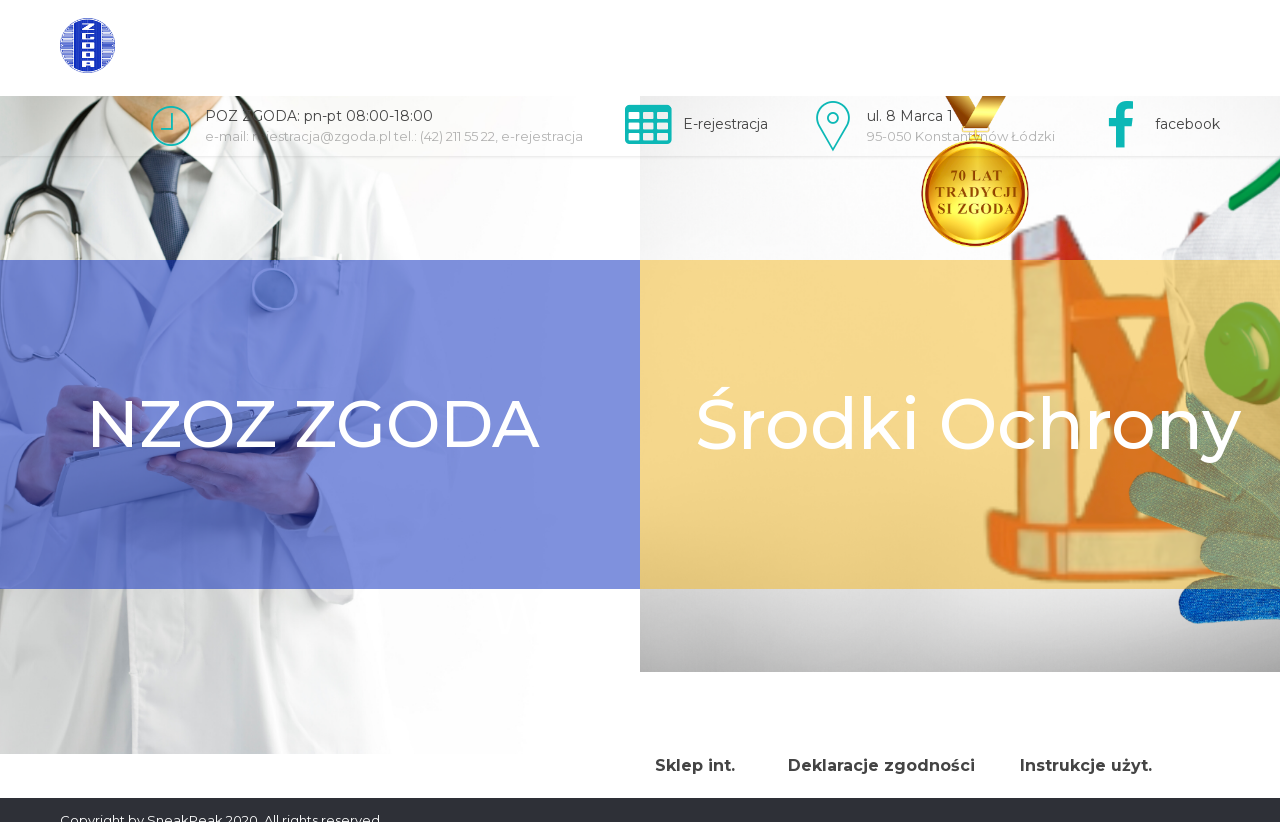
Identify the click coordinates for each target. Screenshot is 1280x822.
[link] (87, 45)
